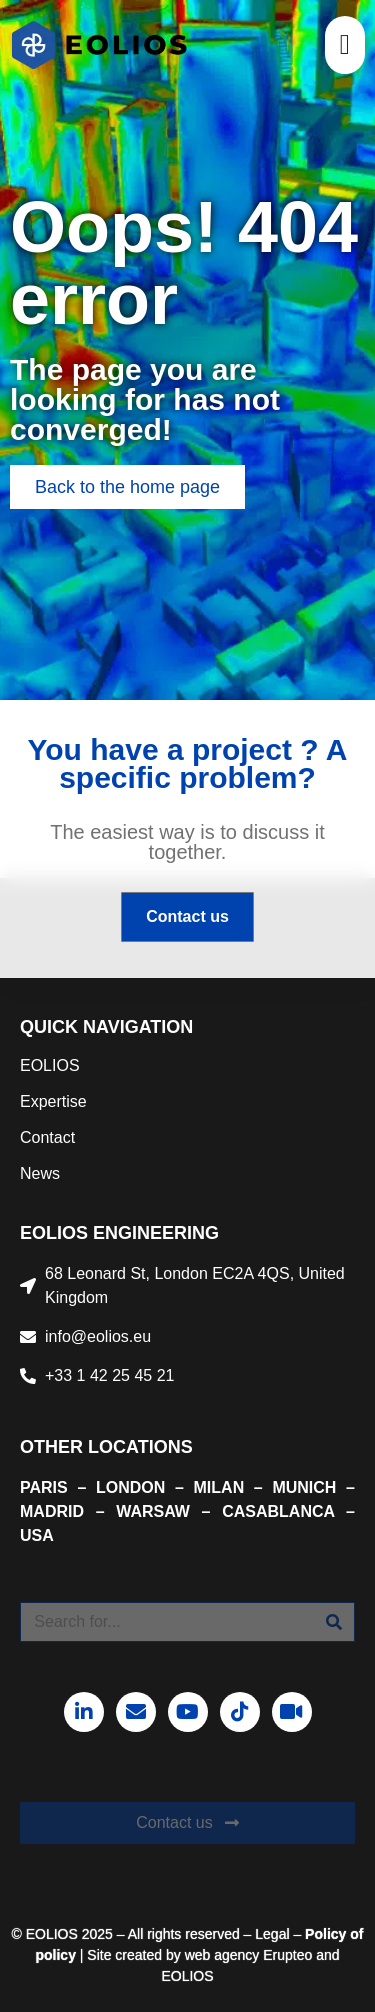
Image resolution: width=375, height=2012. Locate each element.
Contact (47, 1137)
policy (55, 1955)
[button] (345, 45)
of (354, 1934)
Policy (325, 1934)
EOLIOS (50, 1065)
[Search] (334, 1622)
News (40, 1173)
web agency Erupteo (249, 1955)
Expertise (53, 1101)
